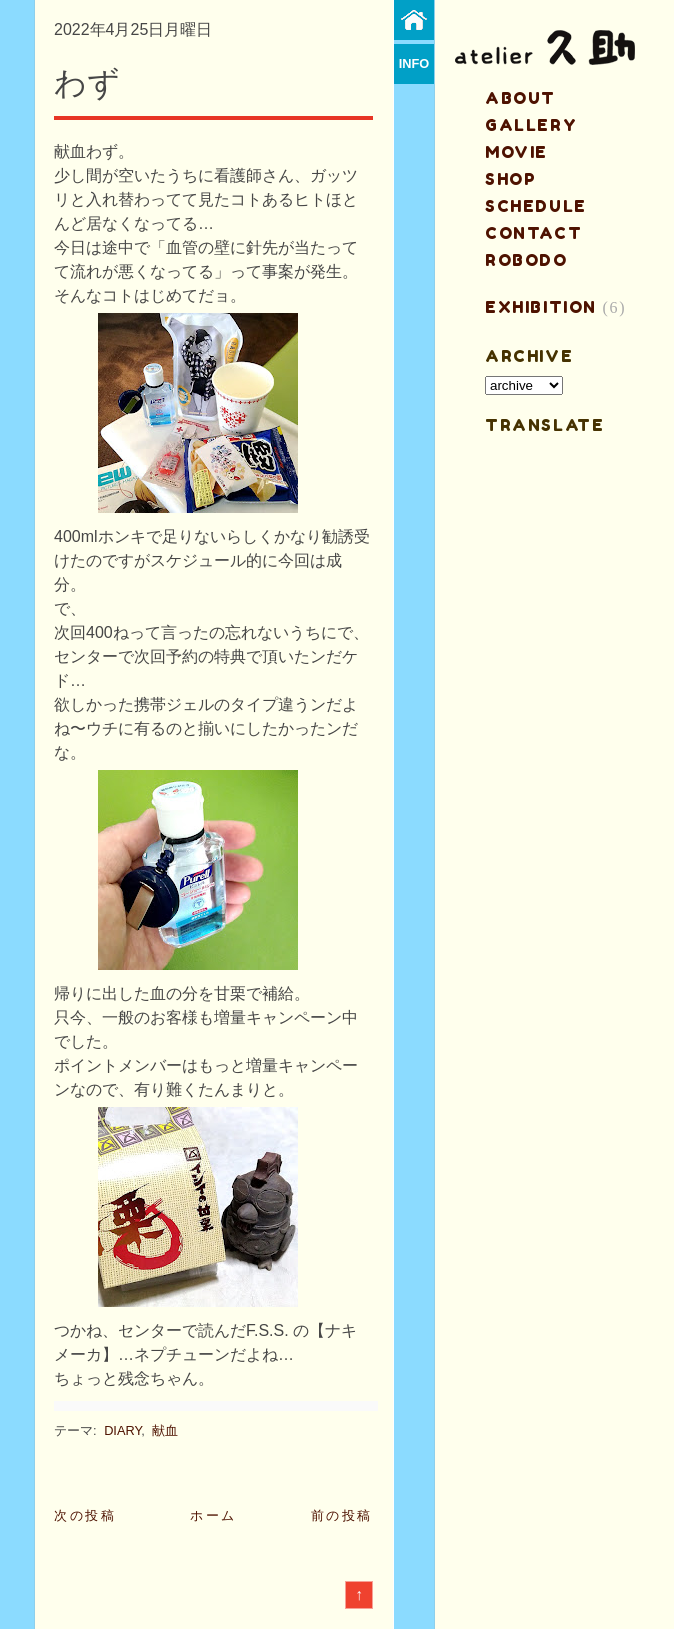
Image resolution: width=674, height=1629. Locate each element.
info (414, 63)
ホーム (213, 1515)
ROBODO (526, 260)
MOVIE (516, 152)
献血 (165, 1430)
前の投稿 (342, 1515)
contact (533, 233)
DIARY (122, 1430)
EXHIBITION (541, 307)
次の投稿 (85, 1515)
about (520, 98)
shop (510, 179)
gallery (531, 125)
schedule (536, 206)
